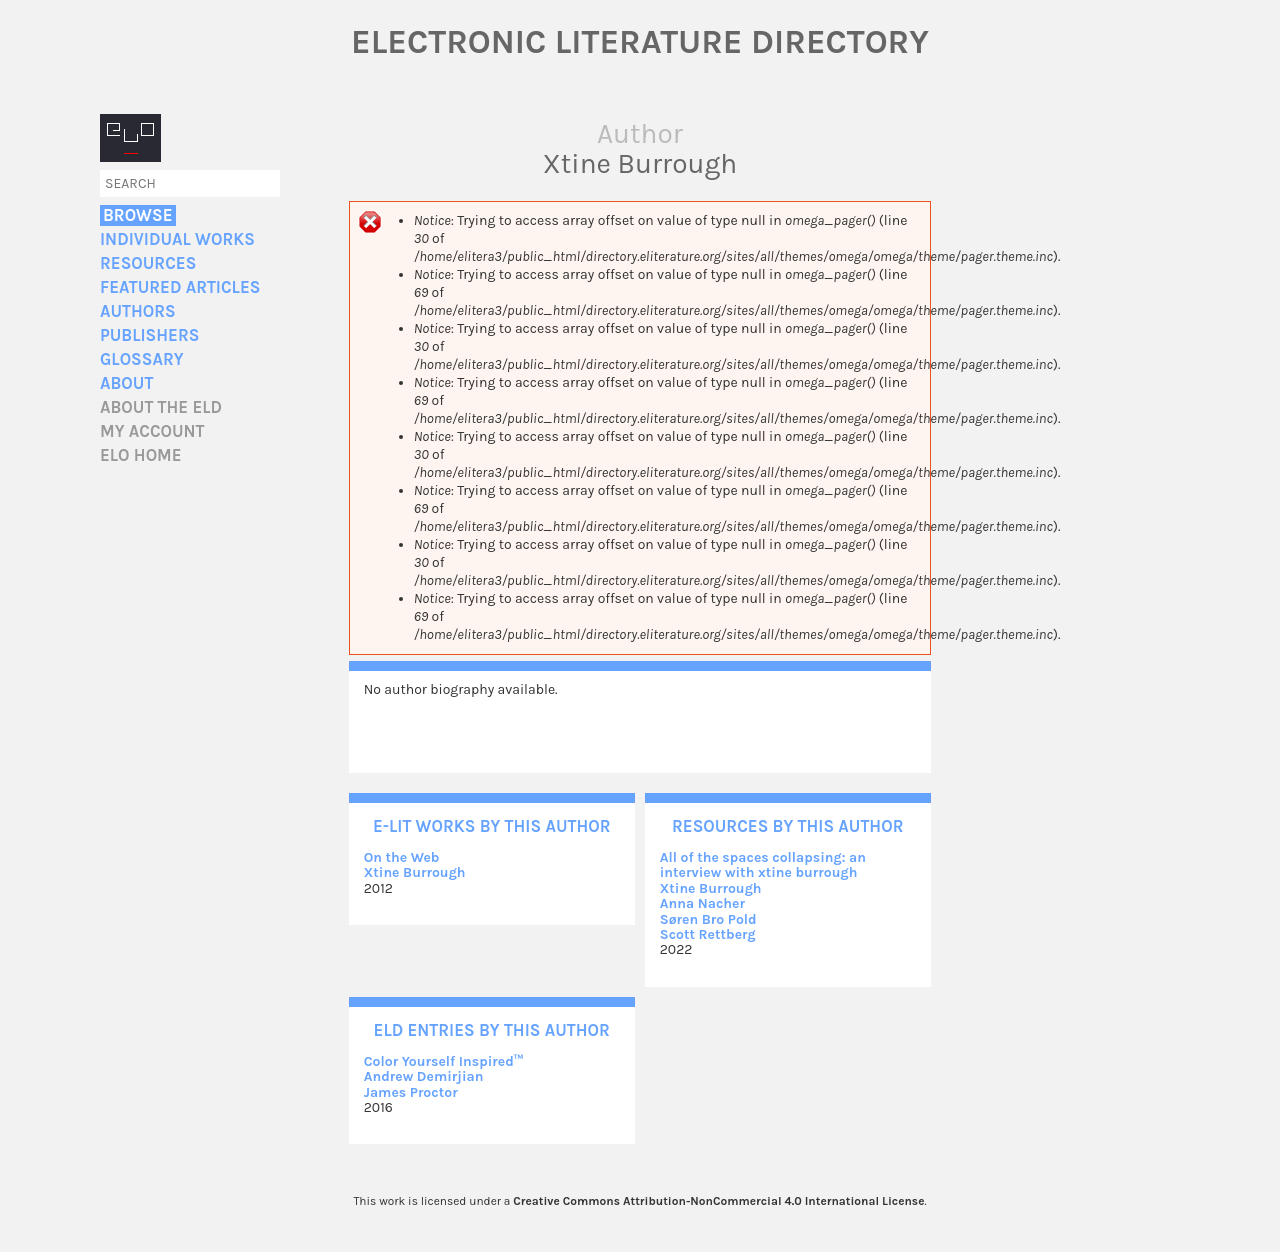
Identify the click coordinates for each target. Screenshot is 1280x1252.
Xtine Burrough (415, 872)
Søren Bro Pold (708, 919)
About (126, 383)
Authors (138, 311)
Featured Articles (180, 287)
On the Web (402, 857)
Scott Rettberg (708, 934)
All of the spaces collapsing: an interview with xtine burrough (763, 865)
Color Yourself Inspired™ (444, 1061)
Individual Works (177, 239)
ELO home (141, 455)
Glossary (142, 359)
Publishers (149, 335)
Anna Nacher (702, 903)
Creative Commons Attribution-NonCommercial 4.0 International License (718, 1201)
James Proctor (411, 1092)
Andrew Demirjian (424, 1076)
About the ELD (161, 407)
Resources (148, 263)
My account (152, 431)
